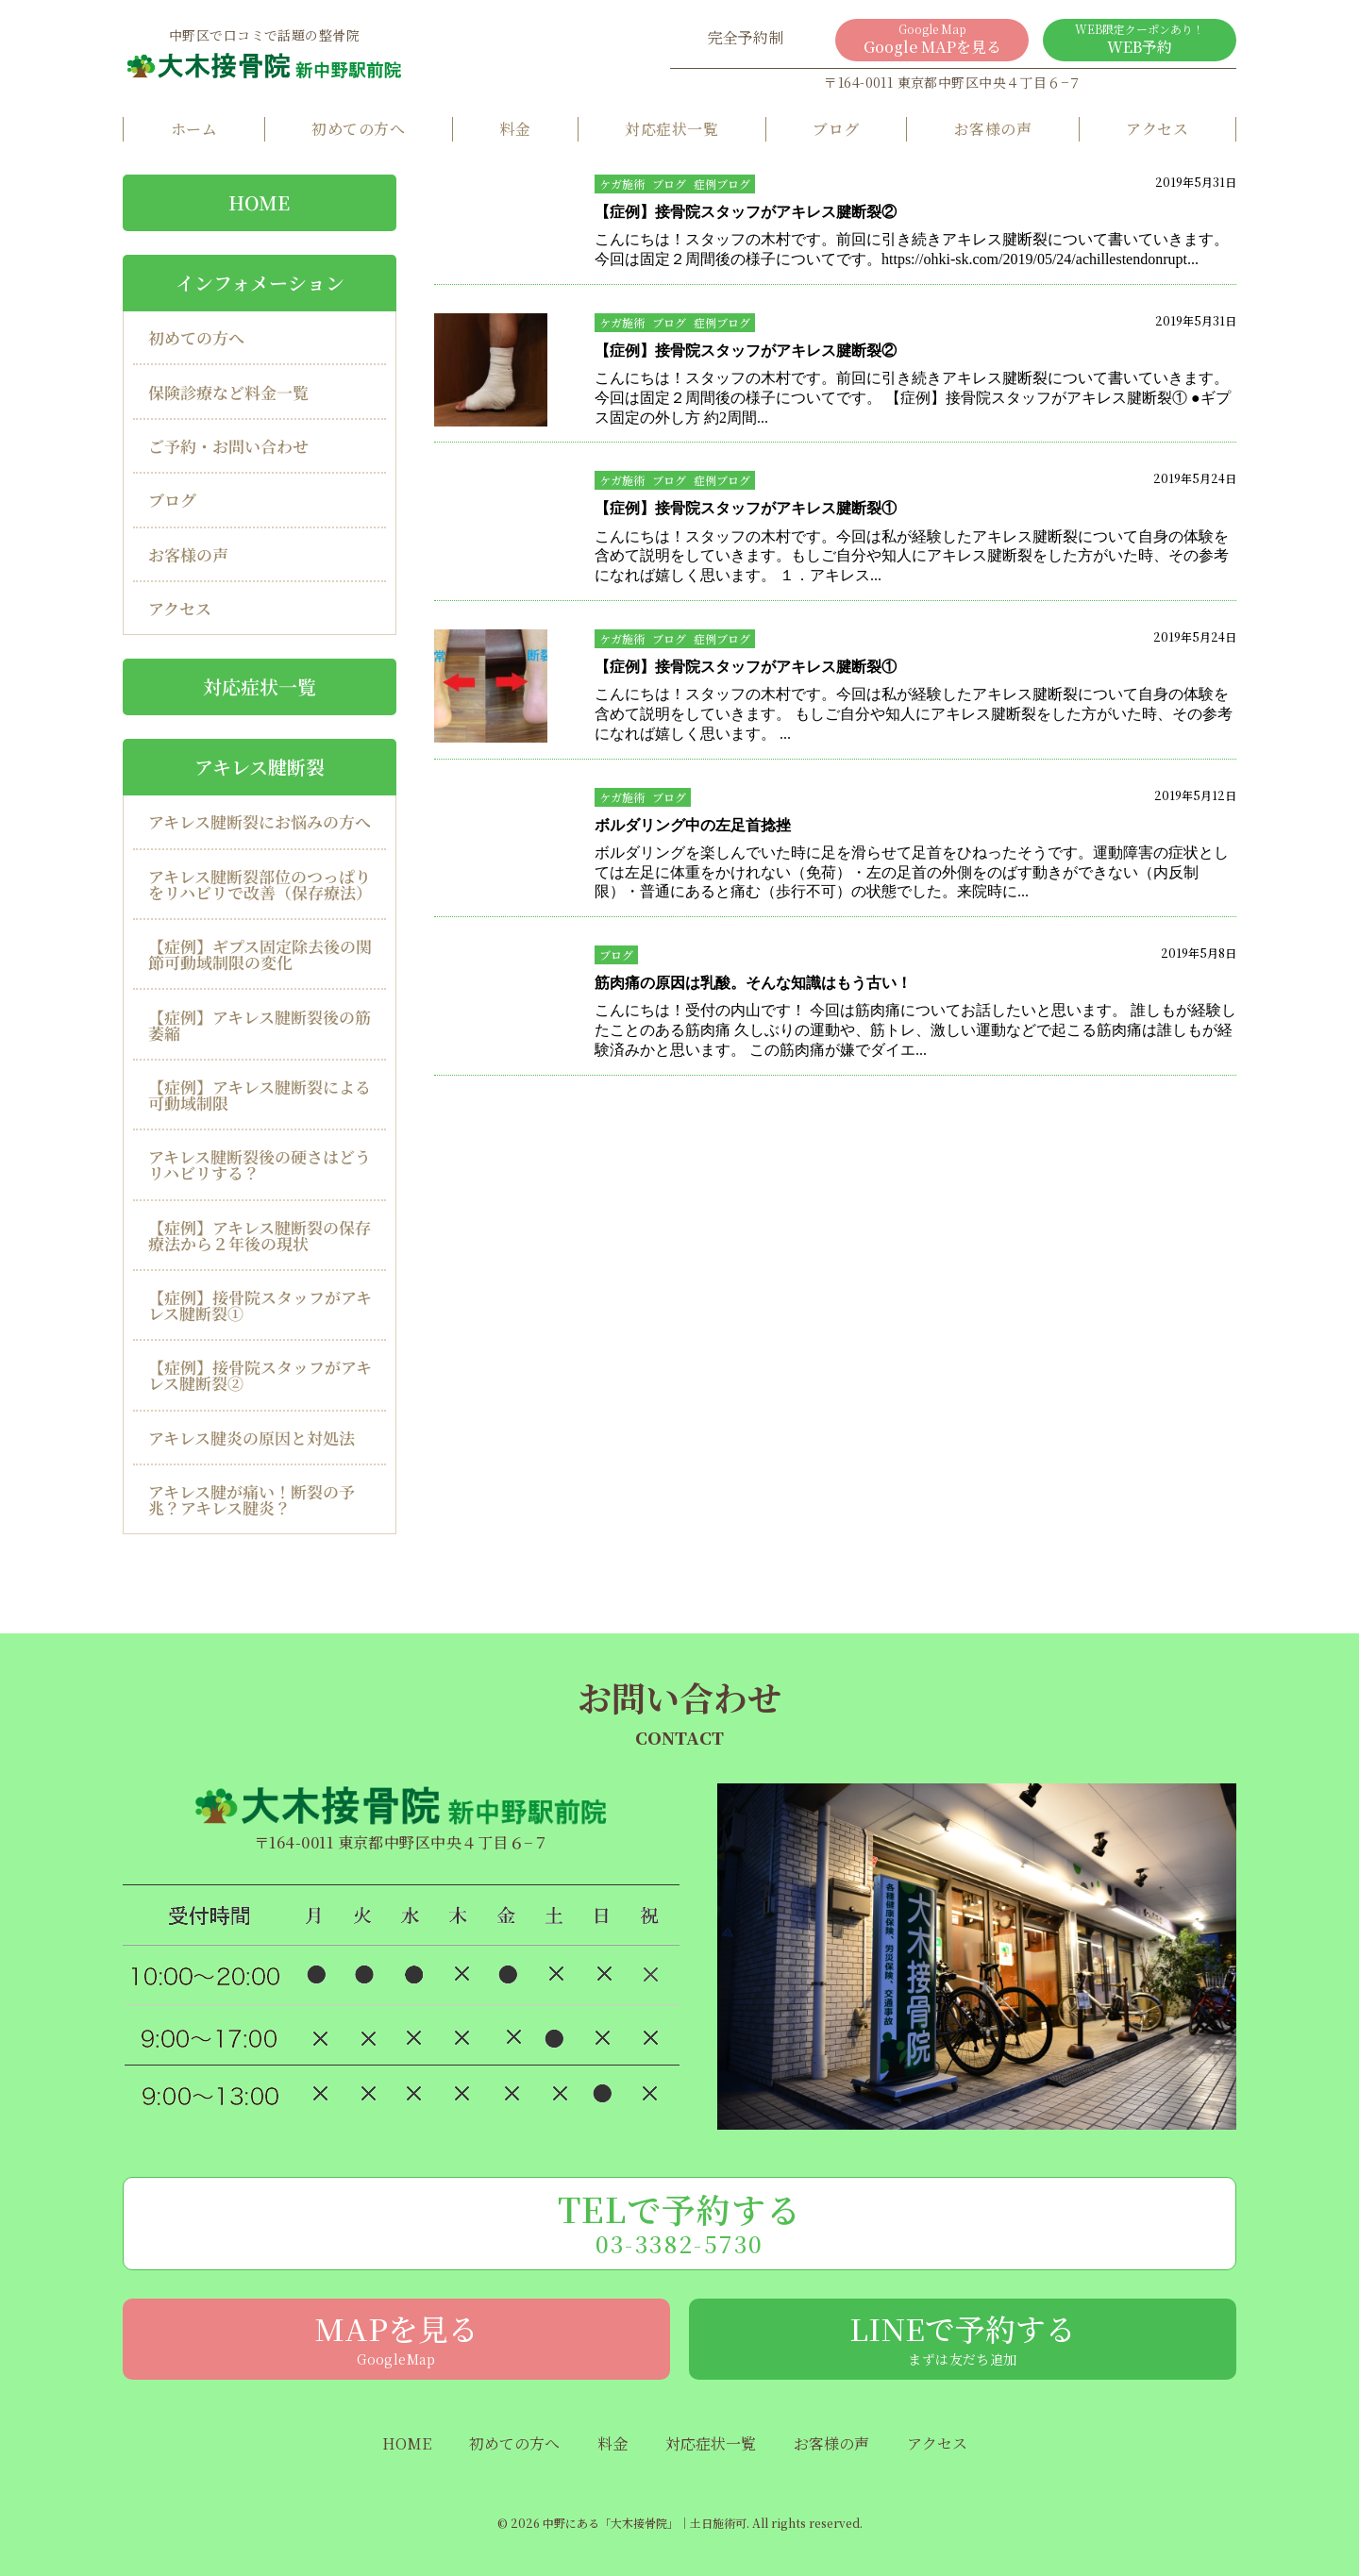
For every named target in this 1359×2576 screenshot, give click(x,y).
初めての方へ (358, 129)
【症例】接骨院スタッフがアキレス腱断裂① (260, 1305)
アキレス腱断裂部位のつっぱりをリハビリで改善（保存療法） (260, 884)
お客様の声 (993, 129)
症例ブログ (722, 184)
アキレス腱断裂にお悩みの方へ (259, 821)
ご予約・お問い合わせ (228, 446)
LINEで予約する (962, 2337)
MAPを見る (396, 2337)
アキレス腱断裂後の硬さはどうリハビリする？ (259, 1164)
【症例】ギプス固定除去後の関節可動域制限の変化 (260, 954)
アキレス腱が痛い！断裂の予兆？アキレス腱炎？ (251, 1499)
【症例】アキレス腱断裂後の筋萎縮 (259, 1024)
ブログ (836, 129)
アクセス (1157, 129)
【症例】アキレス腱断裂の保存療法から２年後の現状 (259, 1235)
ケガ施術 (622, 184)
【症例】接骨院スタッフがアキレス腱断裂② (260, 1375)
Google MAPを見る (932, 39)
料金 (514, 129)
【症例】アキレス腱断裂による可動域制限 (259, 1095)
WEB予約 (1139, 39)
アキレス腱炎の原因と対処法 (251, 1438)
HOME (259, 202)
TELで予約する (679, 2222)
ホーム (194, 129)
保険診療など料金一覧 (228, 392)
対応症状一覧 (671, 129)
